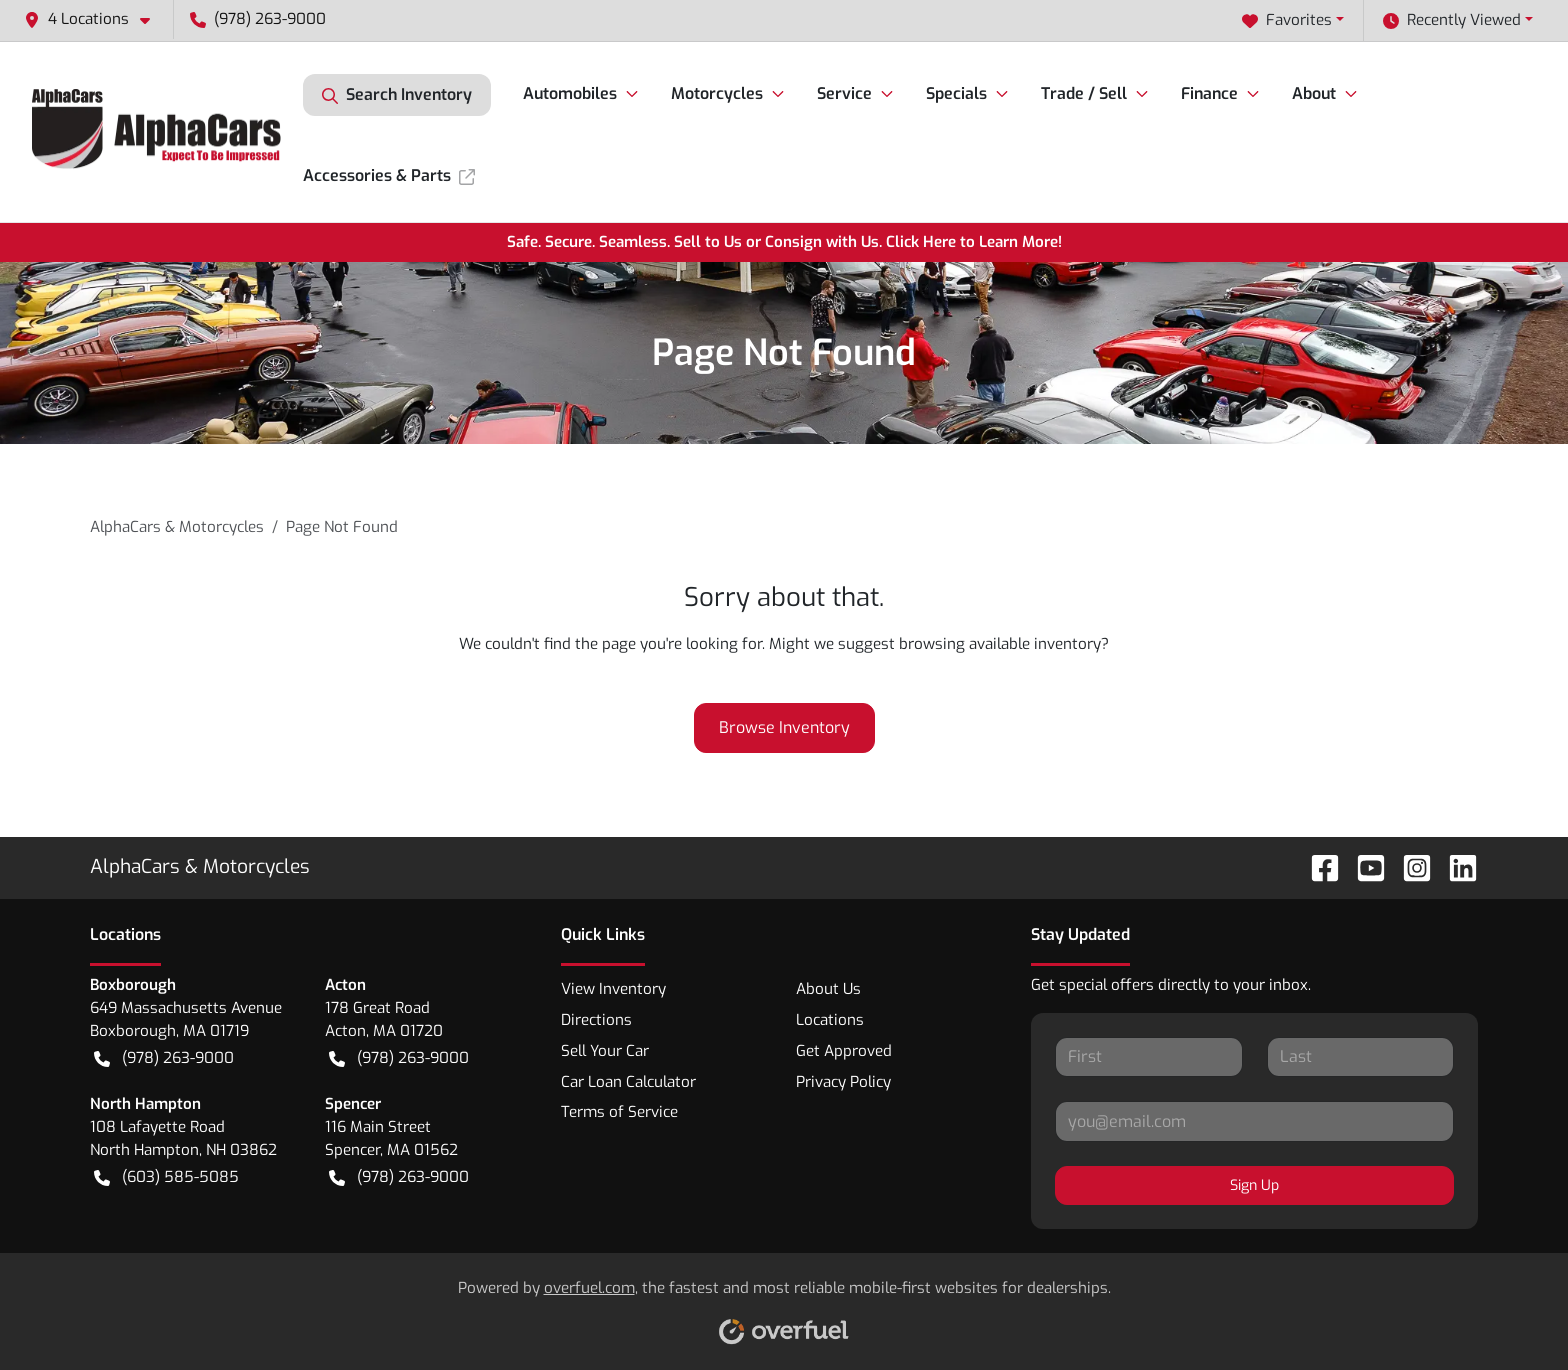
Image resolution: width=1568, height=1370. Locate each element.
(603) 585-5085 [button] (166, 1177)
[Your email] (1254, 1121)
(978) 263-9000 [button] (258, 19)
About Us (828, 989)
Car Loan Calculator (628, 1082)
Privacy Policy (843, 1082)
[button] (95, 19)
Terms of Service (619, 1112)
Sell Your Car (605, 1051)
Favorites (1287, 20)
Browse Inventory (784, 727)
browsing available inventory (1000, 644)
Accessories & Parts (389, 175)
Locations (830, 1020)
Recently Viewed (1452, 20)
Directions (596, 1020)
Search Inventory (397, 95)
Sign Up (1254, 1185)
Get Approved (844, 1051)
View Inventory (613, 989)
